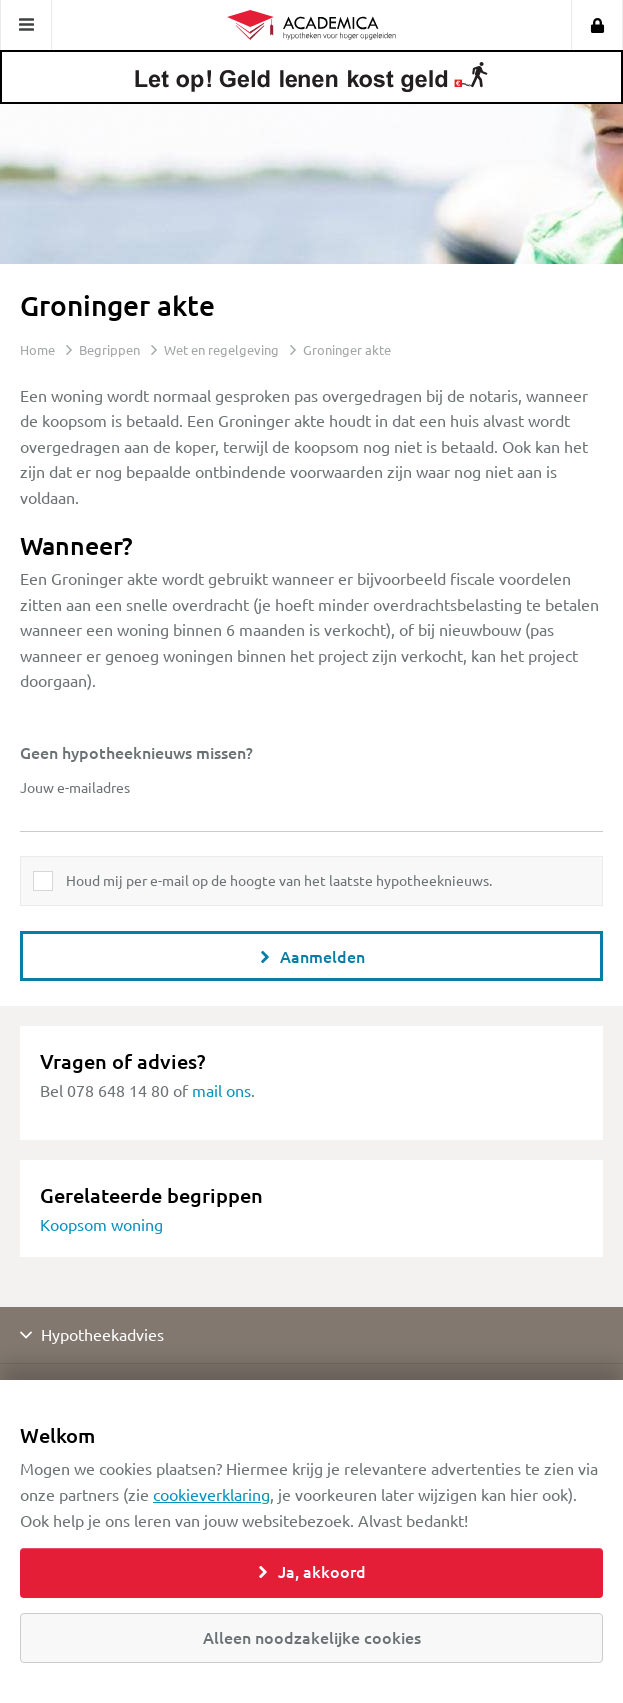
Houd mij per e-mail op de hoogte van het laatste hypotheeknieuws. (279, 880)
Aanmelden (312, 956)
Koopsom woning (101, 1224)
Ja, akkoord (311, 1571)
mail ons (221, 1090)
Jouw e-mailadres (75, 787)
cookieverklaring (211, 1494)
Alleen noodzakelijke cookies (312, 1637)
